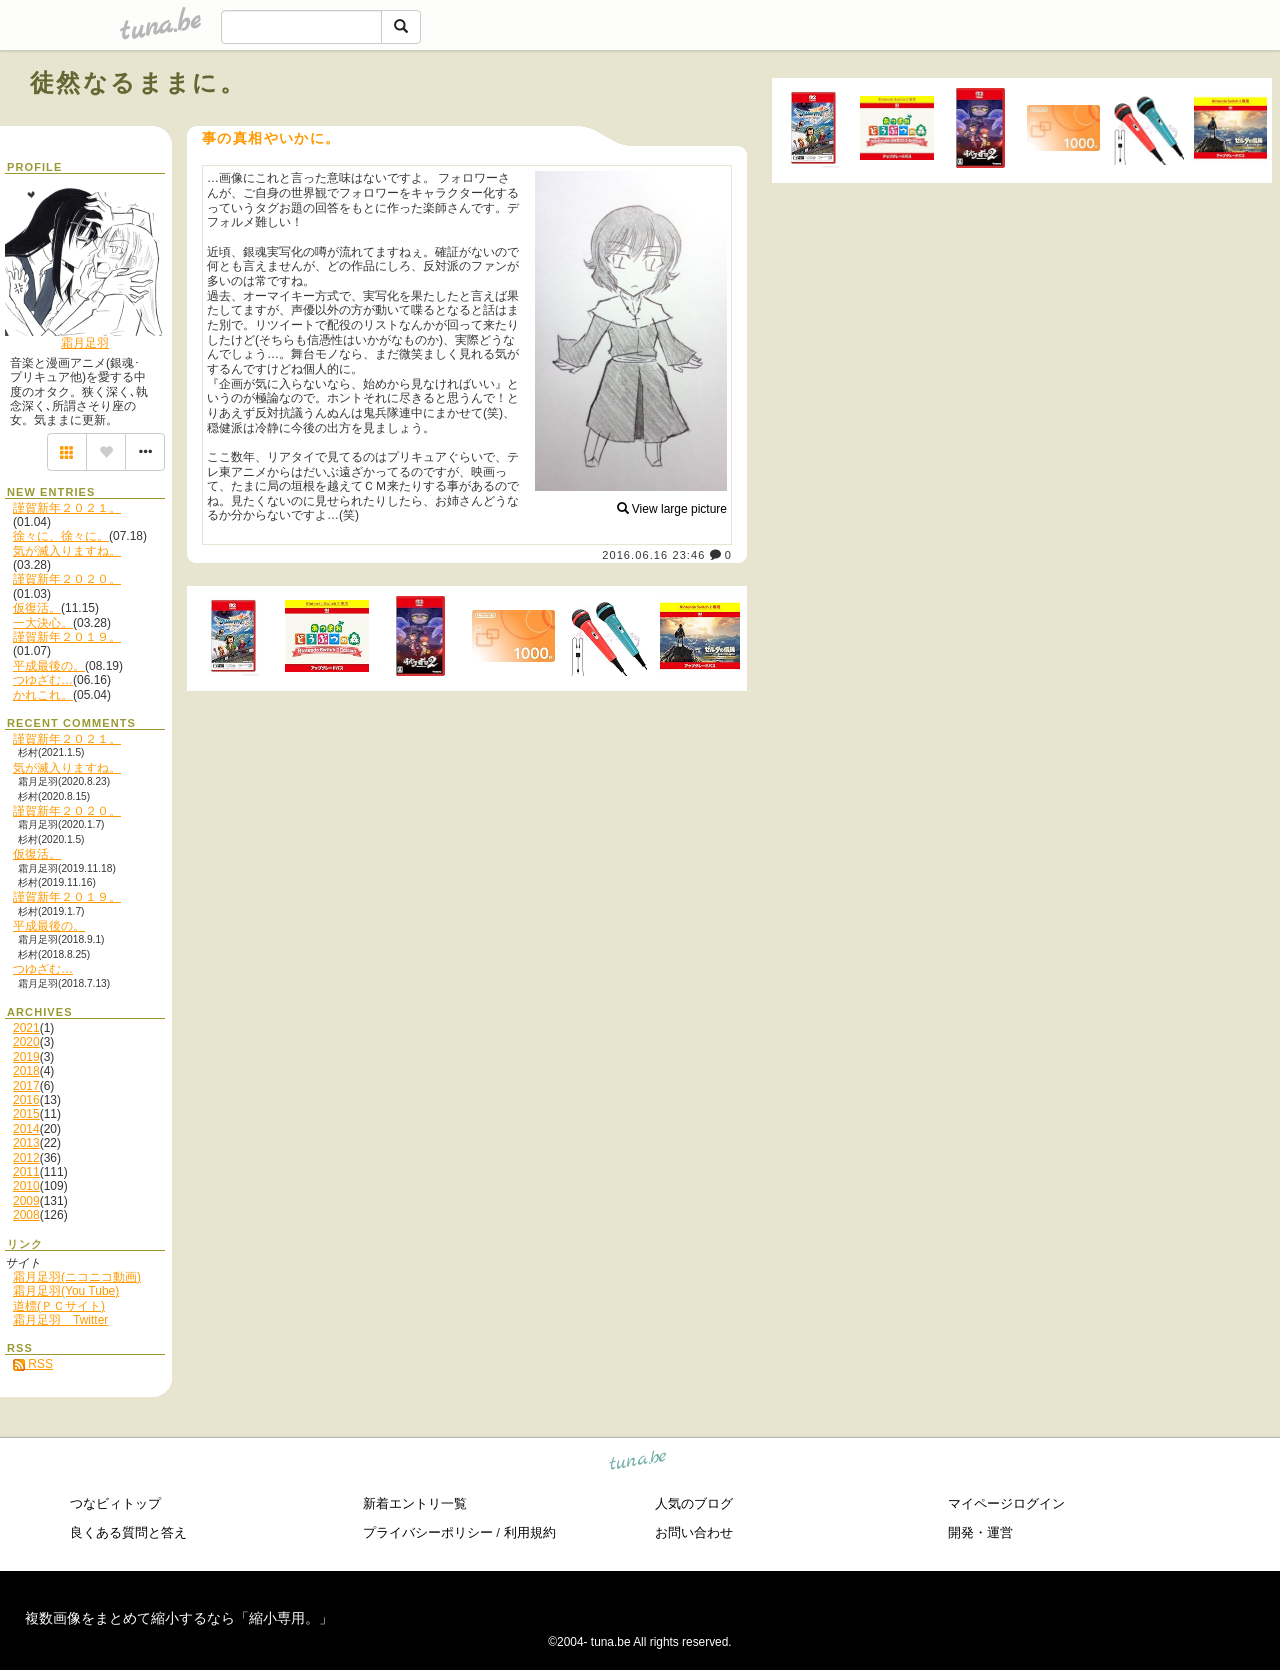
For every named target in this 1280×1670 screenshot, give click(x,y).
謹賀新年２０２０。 (67, 579)
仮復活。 (37, 608)
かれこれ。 (43, 695)
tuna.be (638, 1462)
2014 (26, 1129)
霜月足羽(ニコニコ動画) (77, 1277)
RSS (33, 1364)
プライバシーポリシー (428, 1532)
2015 (26, 1114)
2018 (26, 1071)
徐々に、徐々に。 (61, 536)
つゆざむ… (43, 680)
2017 (26, 1086)
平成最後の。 (49, 666)
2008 (26, 1215)
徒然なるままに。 (138, 82)
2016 (26, 1100)
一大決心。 (43, 623)
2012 (26, 1158)
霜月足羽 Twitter (60, 1320)
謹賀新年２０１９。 (67, 637)
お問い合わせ (694, 1532)
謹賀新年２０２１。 (67, 508)
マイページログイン (1006, 1503)
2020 (26, 1042)
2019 (26, 1057)
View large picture (672, 509)
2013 (26, 1143)
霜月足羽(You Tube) (66, 1291)
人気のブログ (694, 1503)
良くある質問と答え (128, 1532)
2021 (26, 1028)
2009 (26, 1201)
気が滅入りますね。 (67, 551)
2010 (26, 1186)
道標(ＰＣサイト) (59, 1306)
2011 (26, 1172)
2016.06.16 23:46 (653, 555)
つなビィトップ (115, 1503)
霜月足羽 (85, 343)
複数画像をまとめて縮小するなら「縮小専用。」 (179, 1618)
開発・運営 (980, 1532)
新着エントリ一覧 (415, 1503)
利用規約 (530, 1532)
